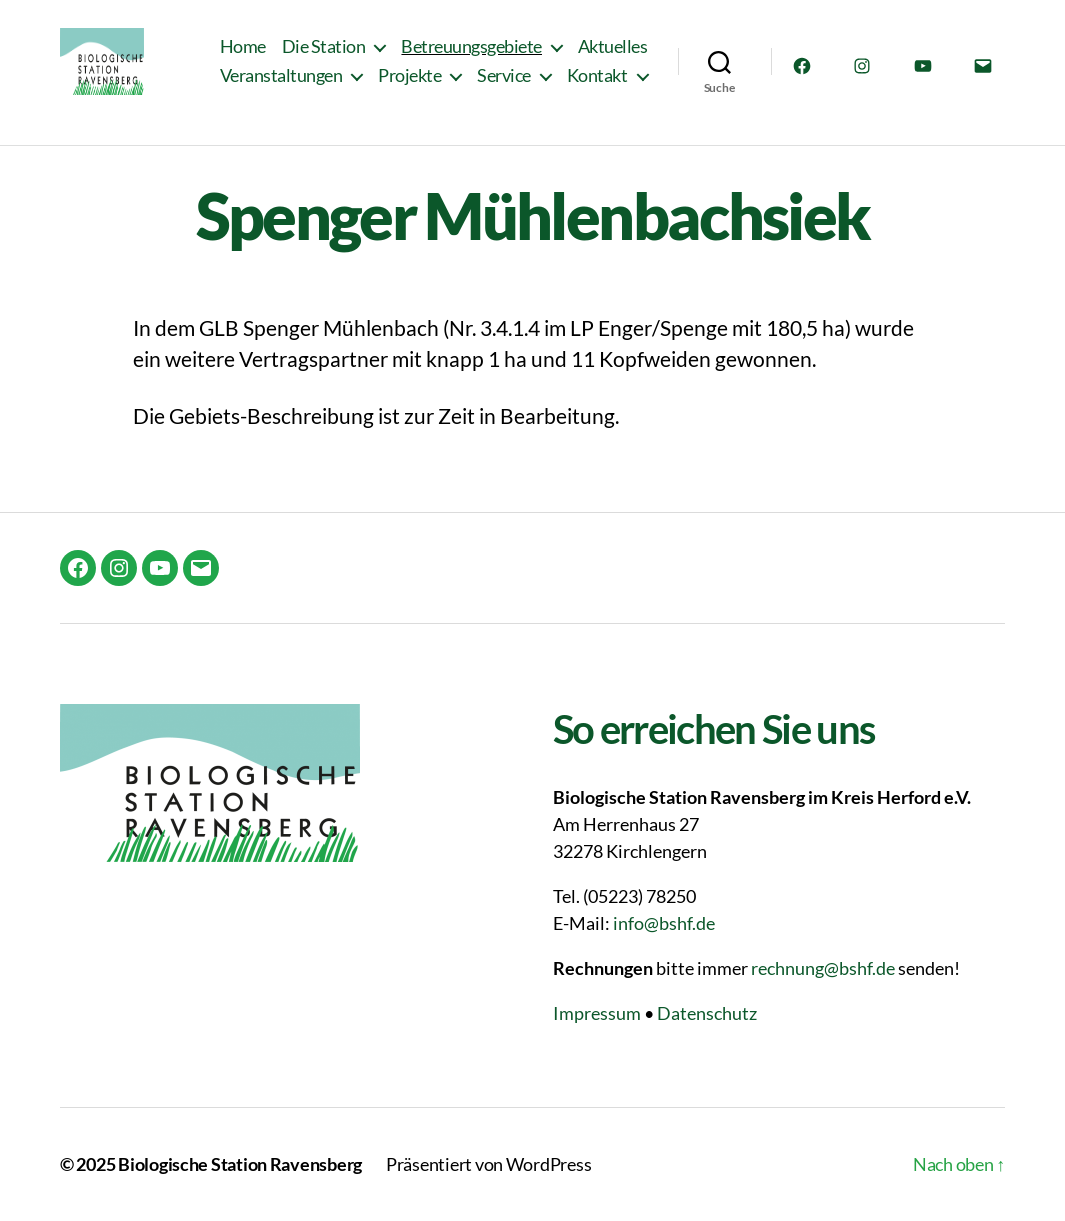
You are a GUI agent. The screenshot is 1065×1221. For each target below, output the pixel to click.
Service (504, 87)
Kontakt (597, 87)
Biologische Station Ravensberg (240, 1164)
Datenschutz (707, 1013)
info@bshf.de (664, 923)
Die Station (324, 57)
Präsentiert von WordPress (488, 1164)
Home (243, 57)
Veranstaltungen (281, 87)
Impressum (597, 1013)
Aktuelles (613, 57)
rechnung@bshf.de (823, 968)
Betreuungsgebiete (471, 57)
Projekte (409, 87)
